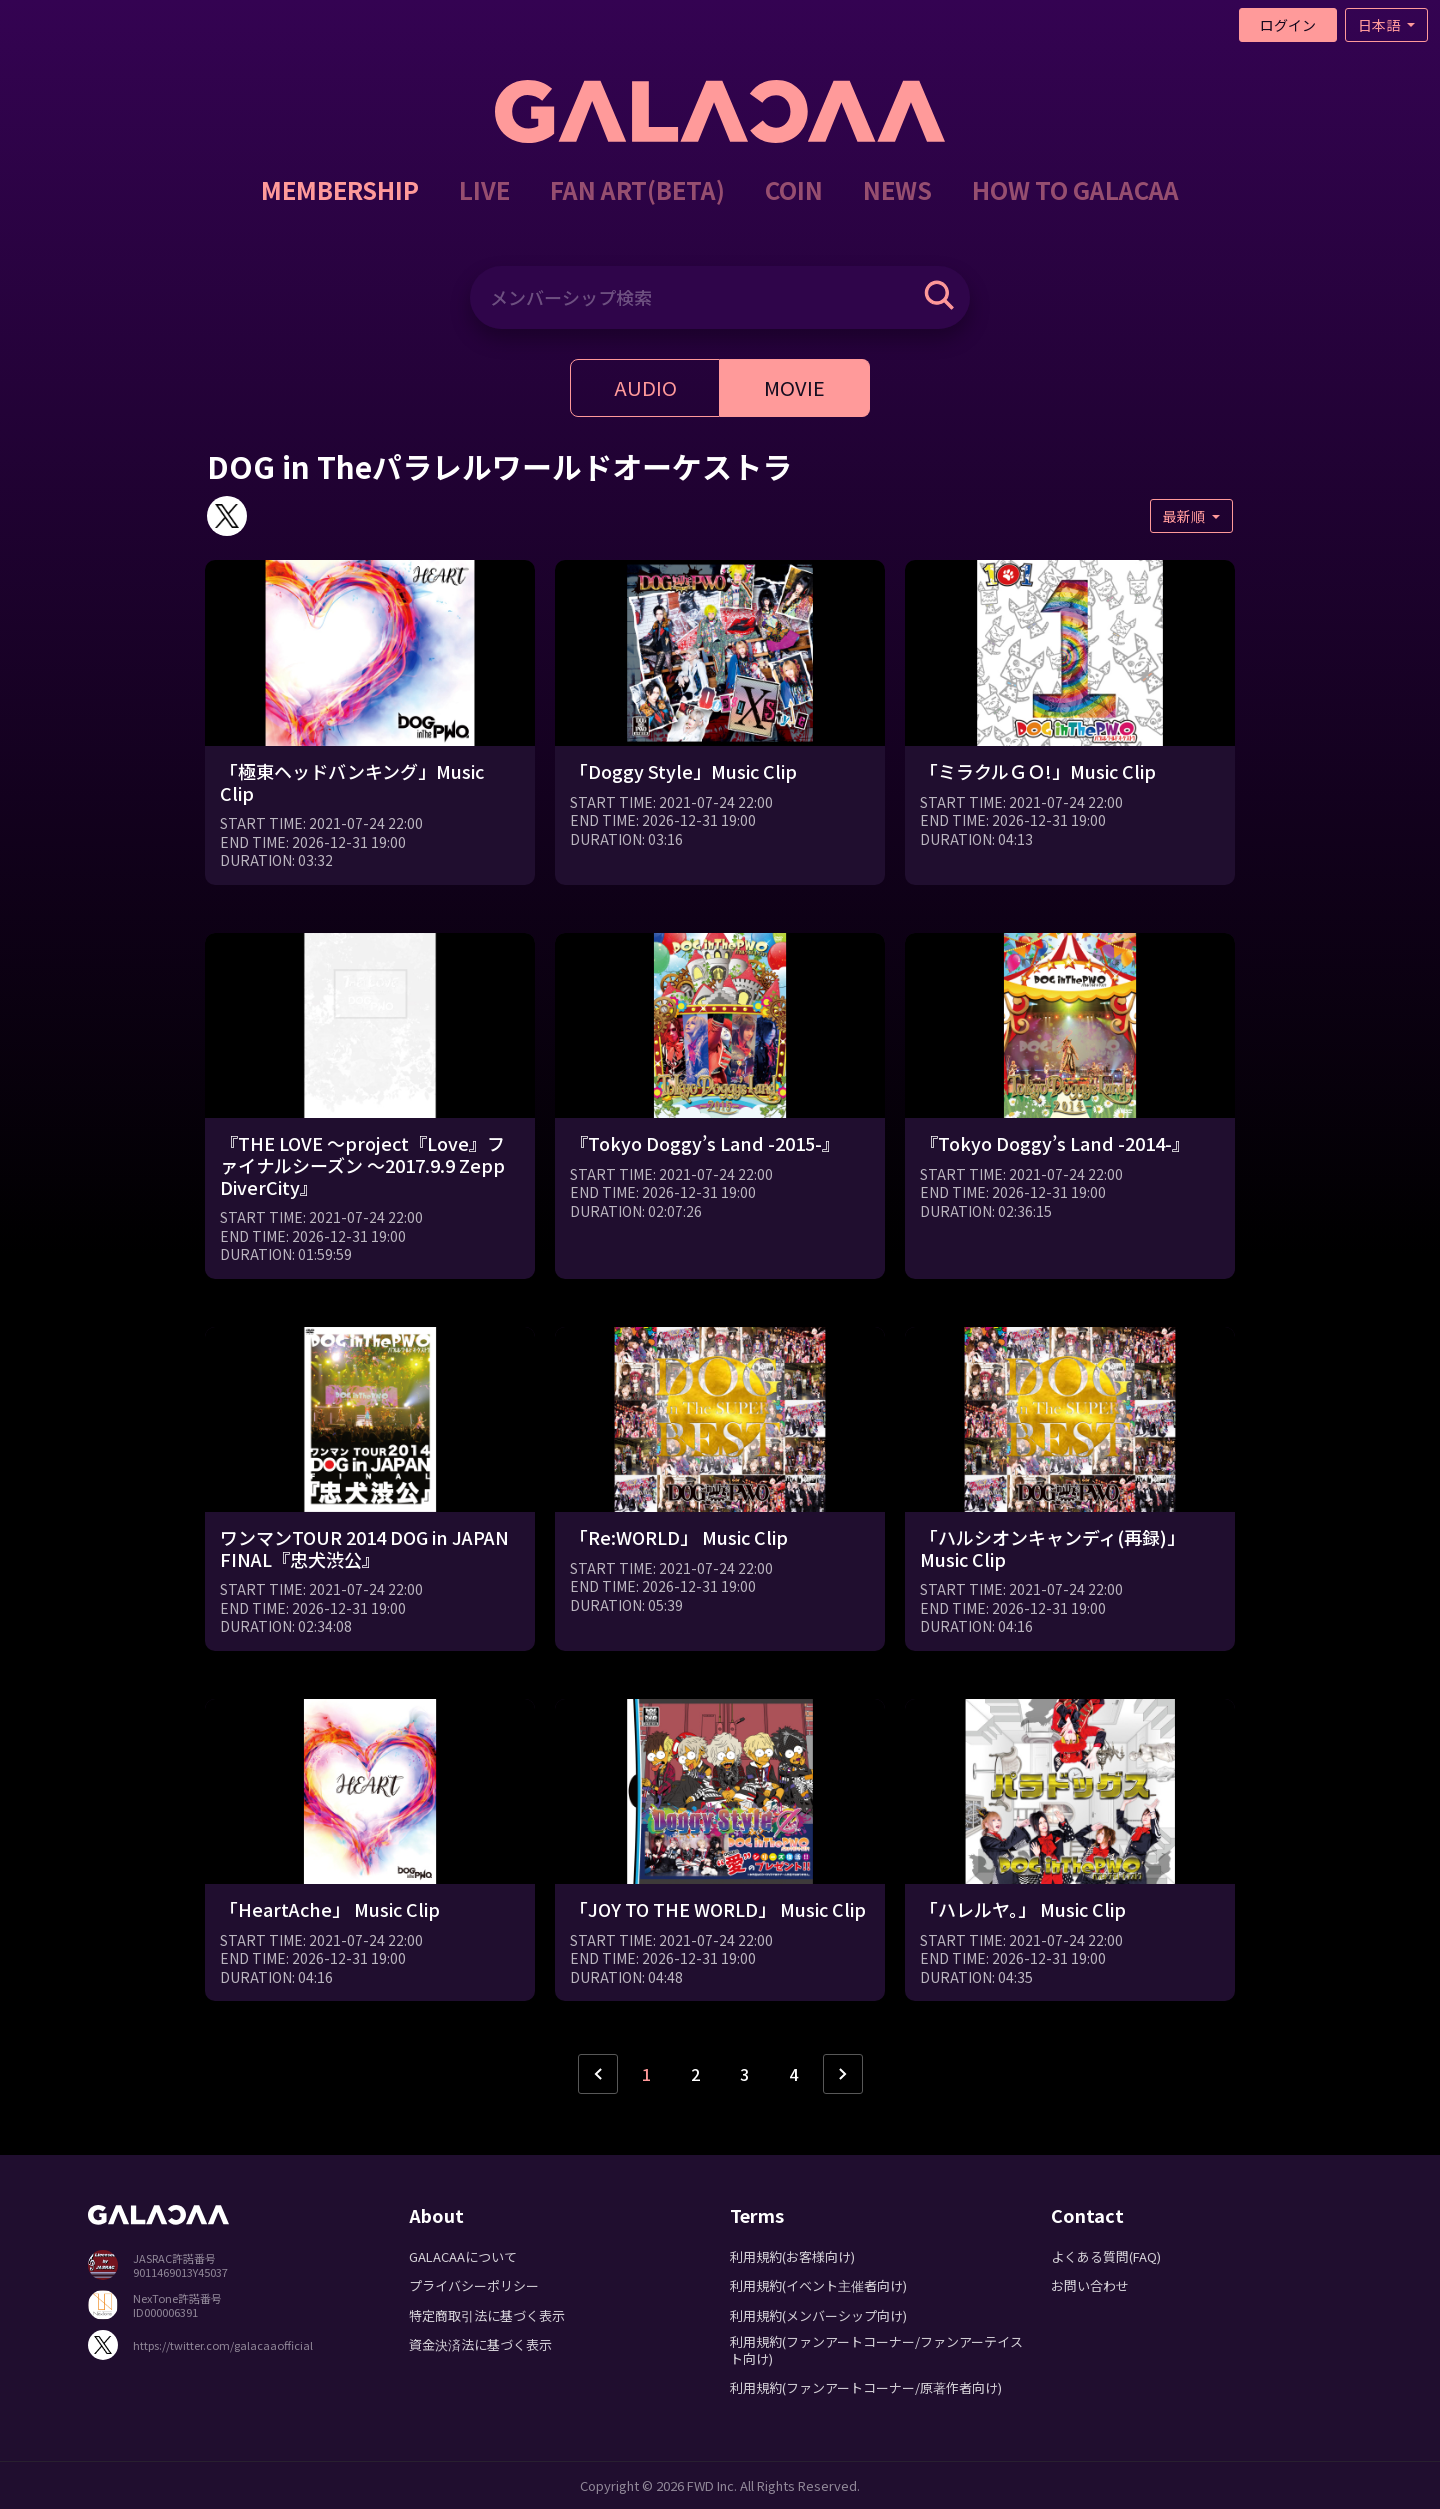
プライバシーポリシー (474, 2285)
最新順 (1185, 516)
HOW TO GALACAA (1075, 189)
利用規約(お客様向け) (792, 2256)
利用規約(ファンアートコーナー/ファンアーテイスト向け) (876, 2350)
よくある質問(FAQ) (1106, 2256)
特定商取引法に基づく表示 (487, 2315)
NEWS (897, 189)
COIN (794, 189)
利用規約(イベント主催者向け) (818, 2285)
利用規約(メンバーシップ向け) (818, 2315)
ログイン (1288, 25)
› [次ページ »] (843, 2074)
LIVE (484, 189)
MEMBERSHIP (340, 189)
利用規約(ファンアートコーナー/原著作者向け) (866, 2387)
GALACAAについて (463, 2256)
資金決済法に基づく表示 (480, 2344)
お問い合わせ (1090, 2285)
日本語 (1380, 25)
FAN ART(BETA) (637, 189)
